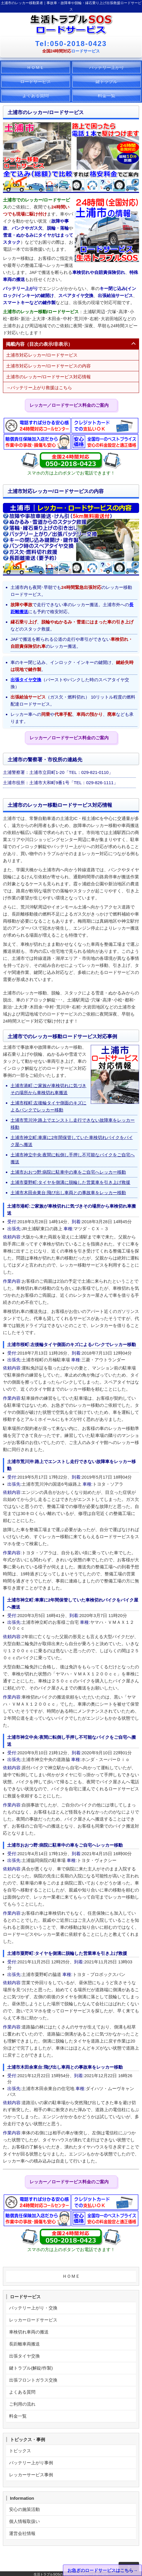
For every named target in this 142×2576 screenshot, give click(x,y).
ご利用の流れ (22, 2404)
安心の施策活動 (24, 2509)
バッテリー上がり (106, 67)
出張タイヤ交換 (26, 679)
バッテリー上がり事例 (31, 2462)
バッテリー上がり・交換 (33, 2307)
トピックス (20, 2450)
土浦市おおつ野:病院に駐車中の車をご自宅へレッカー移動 (68, 1172)
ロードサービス (35, 81)
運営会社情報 (22, 2533)
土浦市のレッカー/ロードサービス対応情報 (48, 376)
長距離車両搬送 (24, 2343)
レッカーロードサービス (33, 2319)
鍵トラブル (106, 81)
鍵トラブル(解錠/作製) (31, 2367)
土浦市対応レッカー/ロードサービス (42, 354)
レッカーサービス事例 (31, 2474)
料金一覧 (106, 95)
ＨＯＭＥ (35, 67)
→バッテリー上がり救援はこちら (39, 387)
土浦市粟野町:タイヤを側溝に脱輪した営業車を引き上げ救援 (70, 1182)
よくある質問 (35, 95)
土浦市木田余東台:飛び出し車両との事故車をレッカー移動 (68, 1192)
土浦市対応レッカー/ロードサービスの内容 (48, 365)
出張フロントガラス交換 (33, 2379)
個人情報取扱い (24, 2521)
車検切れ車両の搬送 (29, 2331)
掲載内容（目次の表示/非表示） (39, 344)
